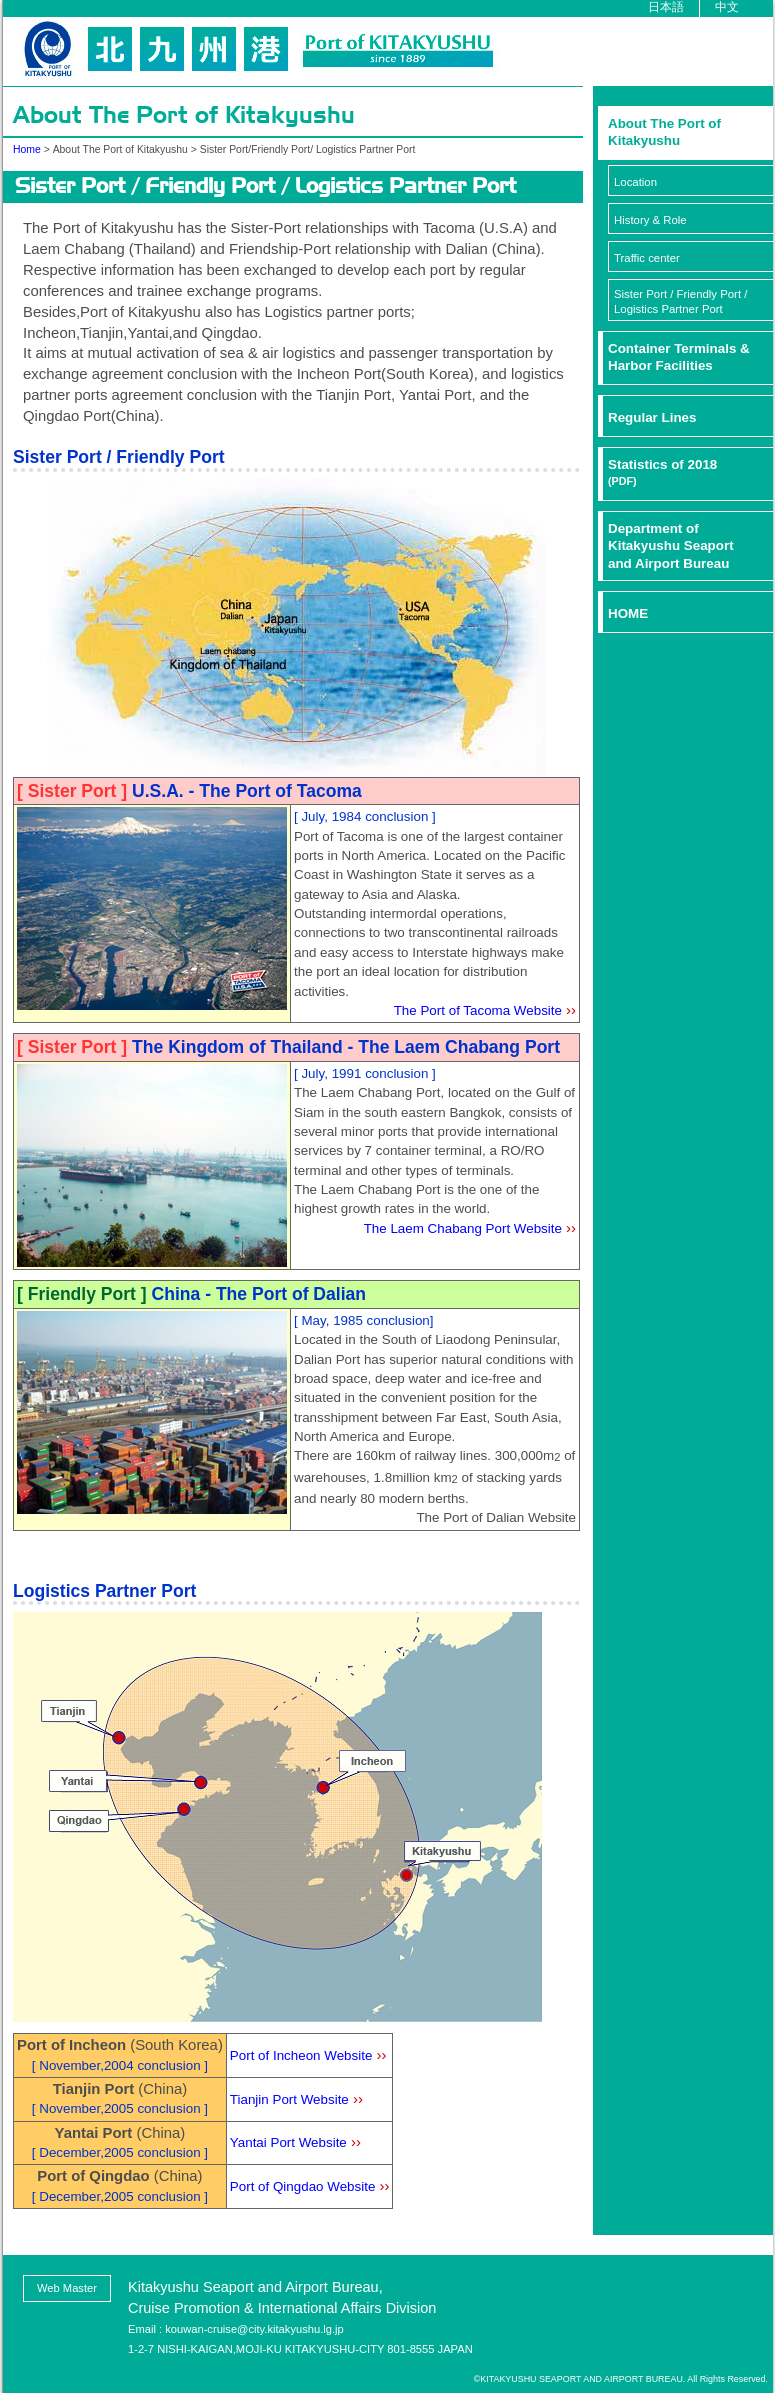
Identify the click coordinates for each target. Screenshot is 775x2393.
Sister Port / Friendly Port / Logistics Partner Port (680, 301)
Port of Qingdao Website (302, 2186)
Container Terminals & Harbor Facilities (679, 357)
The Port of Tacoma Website (478, 1010)
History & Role (650, 220)
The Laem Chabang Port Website (463, 1228)
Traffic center (647, 258)
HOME (628, 613)
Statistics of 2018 (662, 472)
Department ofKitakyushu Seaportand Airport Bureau (671, 546)
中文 (727, 6)
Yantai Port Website (288, 2142)
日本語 (666, 6)
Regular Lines (652, 417)
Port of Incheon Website (301, 2055)
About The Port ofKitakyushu (664, 132)
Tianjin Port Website (289, 2099)
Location (635, 182)
